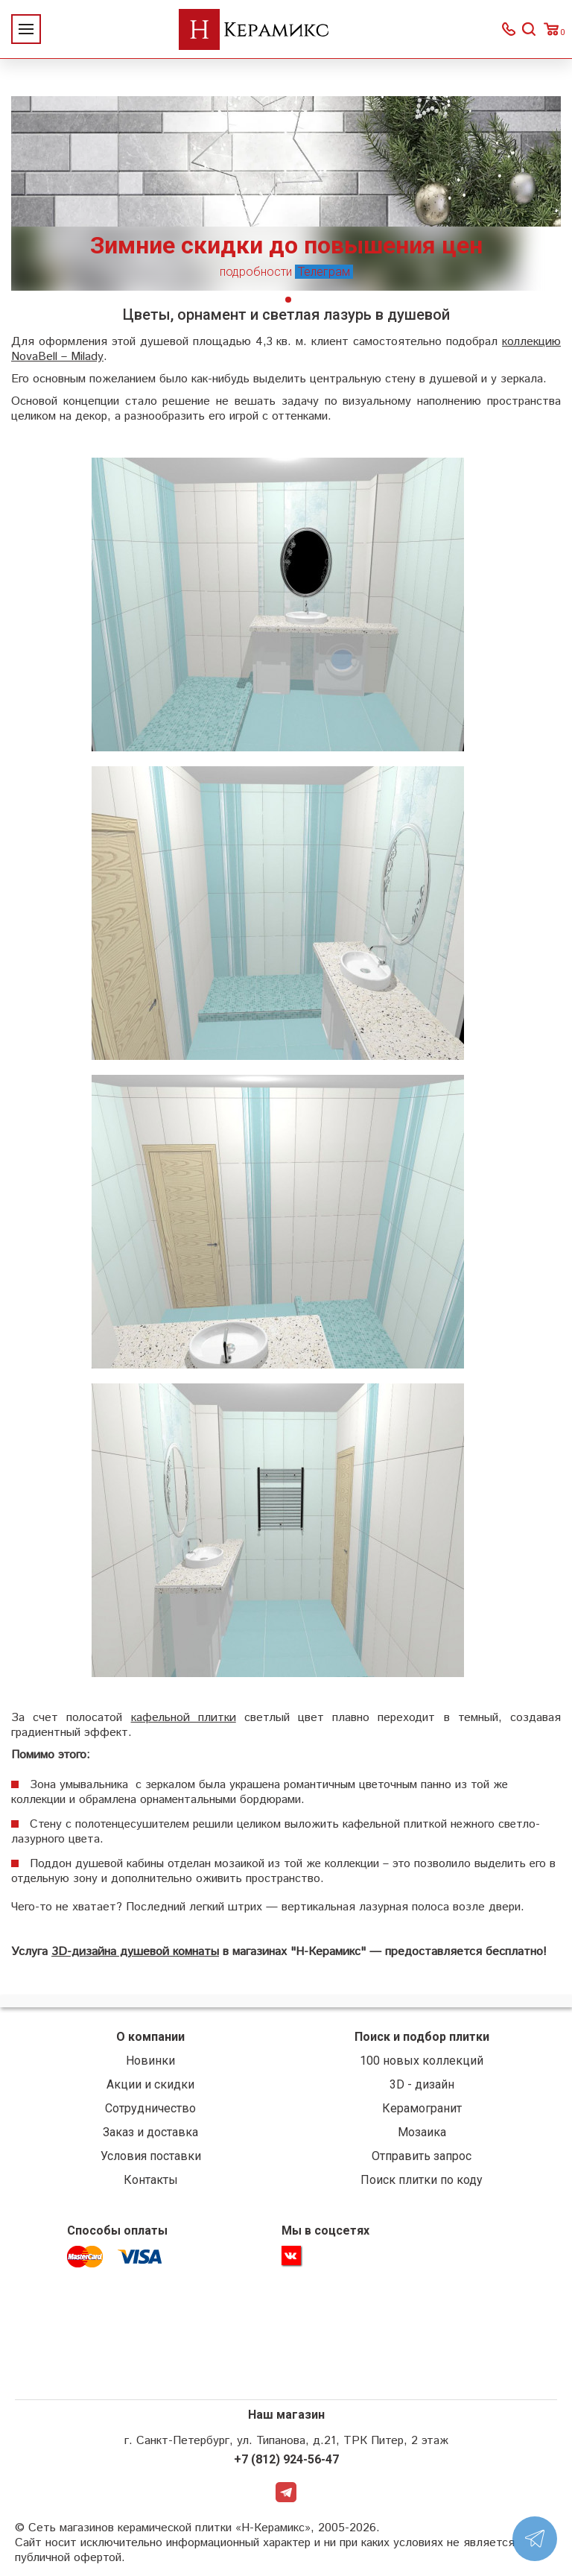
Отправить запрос (421, 2160)
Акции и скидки (150, 2088)
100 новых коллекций (421, 2064)
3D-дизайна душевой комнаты (135, 1955)
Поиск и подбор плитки (422, 2040)
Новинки (150, 2064)
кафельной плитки (182, 1721)
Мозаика (422, 2136)
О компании (150, 2040)
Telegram (286, 2497)
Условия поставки (151, 2160)
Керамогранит (422, 2112)
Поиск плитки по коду (421, 2183)
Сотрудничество (150, 2112)
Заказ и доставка (150, 2136)
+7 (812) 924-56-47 (286, 2464)
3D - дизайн (422, 2088)
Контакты (151, 2183)
